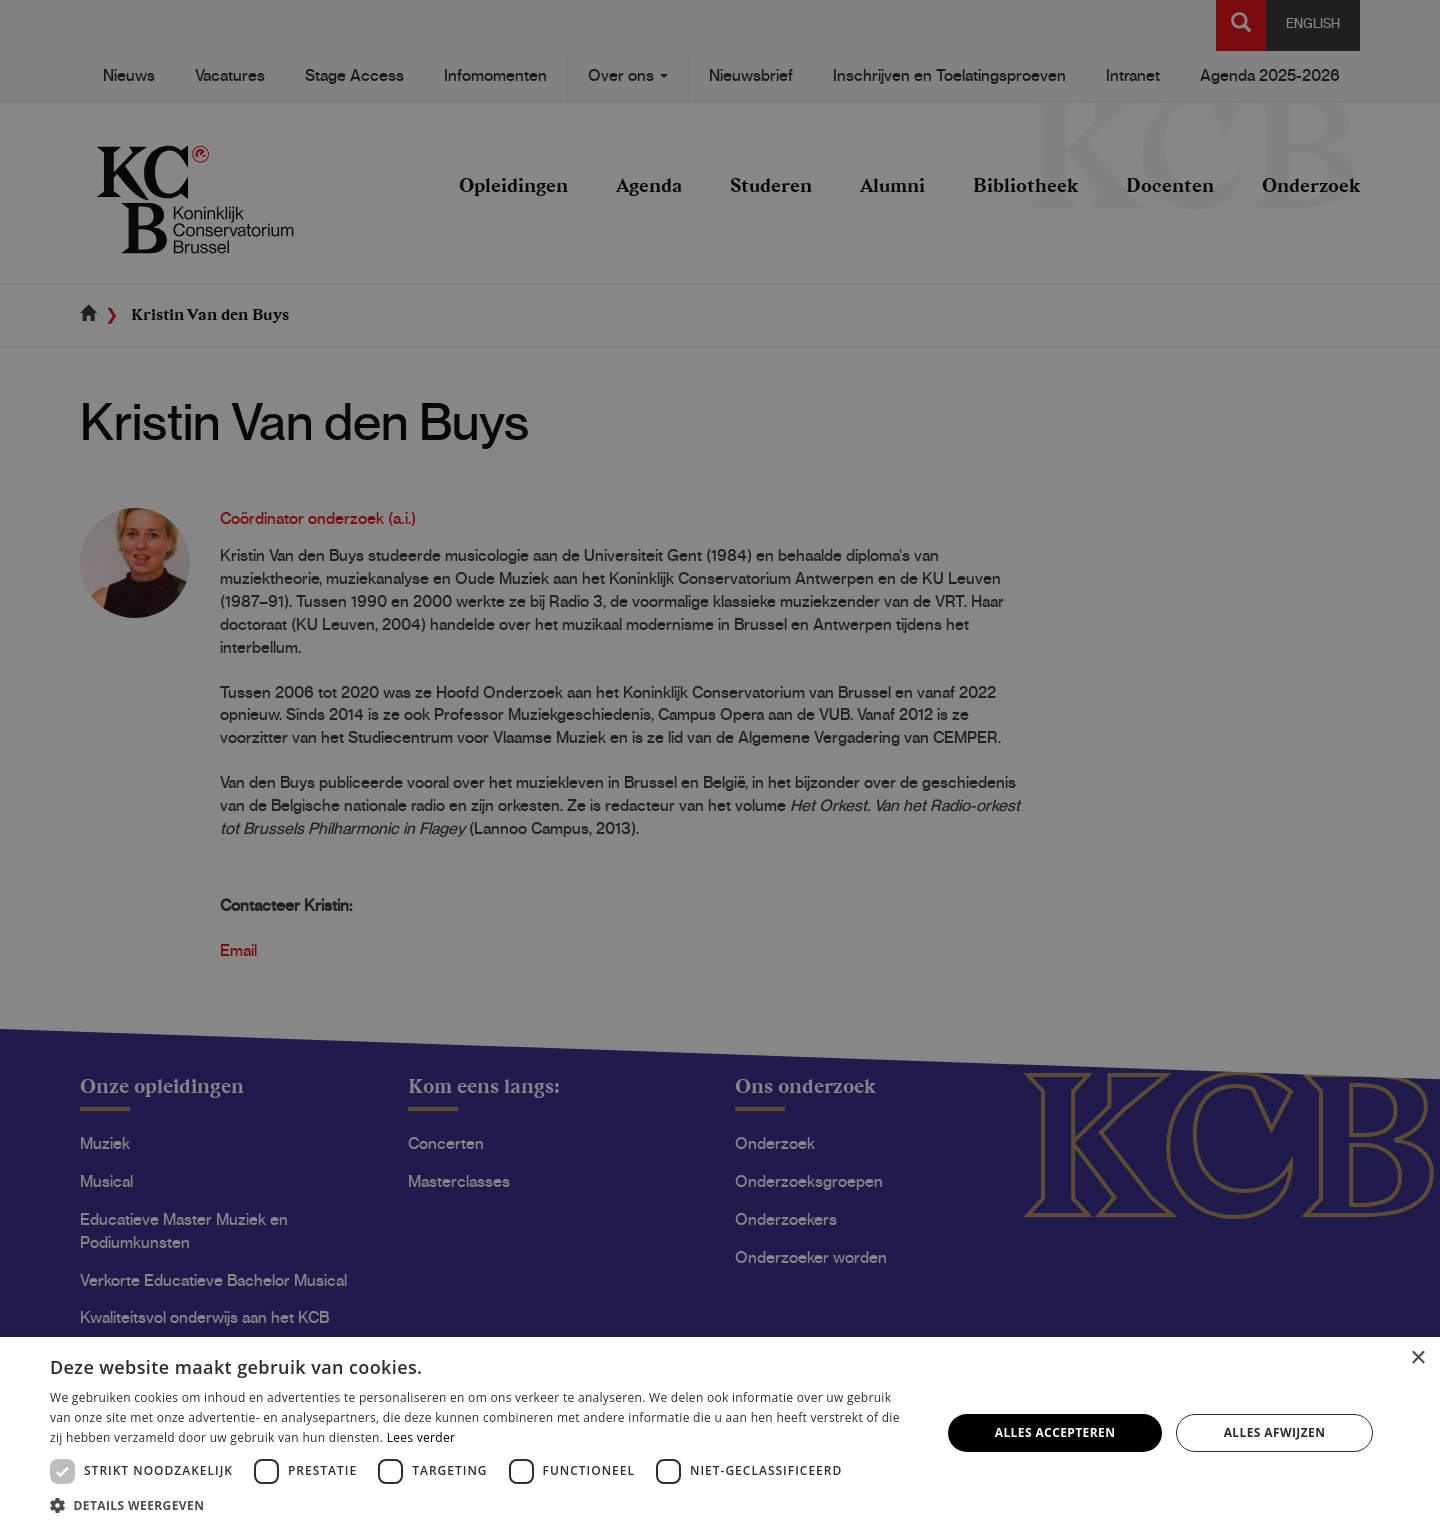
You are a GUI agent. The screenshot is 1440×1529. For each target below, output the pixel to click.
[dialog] (720, 764)
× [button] (1417, 1358)
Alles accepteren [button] (1055, 1432)
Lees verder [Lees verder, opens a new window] (421, 1437)
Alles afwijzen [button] (1275, 1432)
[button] (482, 1504)
